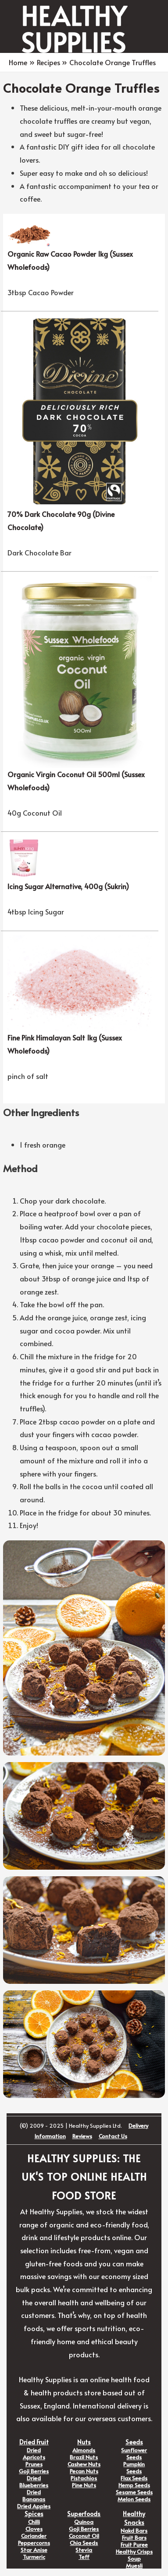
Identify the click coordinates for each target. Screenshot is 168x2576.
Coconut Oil (84, 2536)
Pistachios (84, 2478)
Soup (134, 2558)
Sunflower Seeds (134, 2453)
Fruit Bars (134, 2537)
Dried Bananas (33, 2495)
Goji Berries (34, 2471)
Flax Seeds (134, 2478)
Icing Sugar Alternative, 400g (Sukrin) (68, 886)
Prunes (34, 2464)
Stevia (83, 2550)
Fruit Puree (134, 2544)
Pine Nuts (84, 2485)
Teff (84, 2557)
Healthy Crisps (134, 2551)
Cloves (34, 2529)
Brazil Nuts (84, 2457)
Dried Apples (33, 2506)
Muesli (134, 2565)
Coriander (33, 2536)
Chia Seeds (84, 2543)
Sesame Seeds (134, 2492)
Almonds (83, 2450)
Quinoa (83, 2522)
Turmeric (34, 2557)
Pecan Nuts (84, 2471)
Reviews (82, 2136)
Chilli (34, 2522)
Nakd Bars (134, 2530)
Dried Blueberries (33, 2481)
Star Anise (34, 2550)
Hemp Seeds (134, 2485)
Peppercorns (34, 2543)
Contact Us (113, 2136)
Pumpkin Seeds (134, 2467)
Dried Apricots (34, 2453)
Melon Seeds (134, 2499)
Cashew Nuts (84, 2464)
